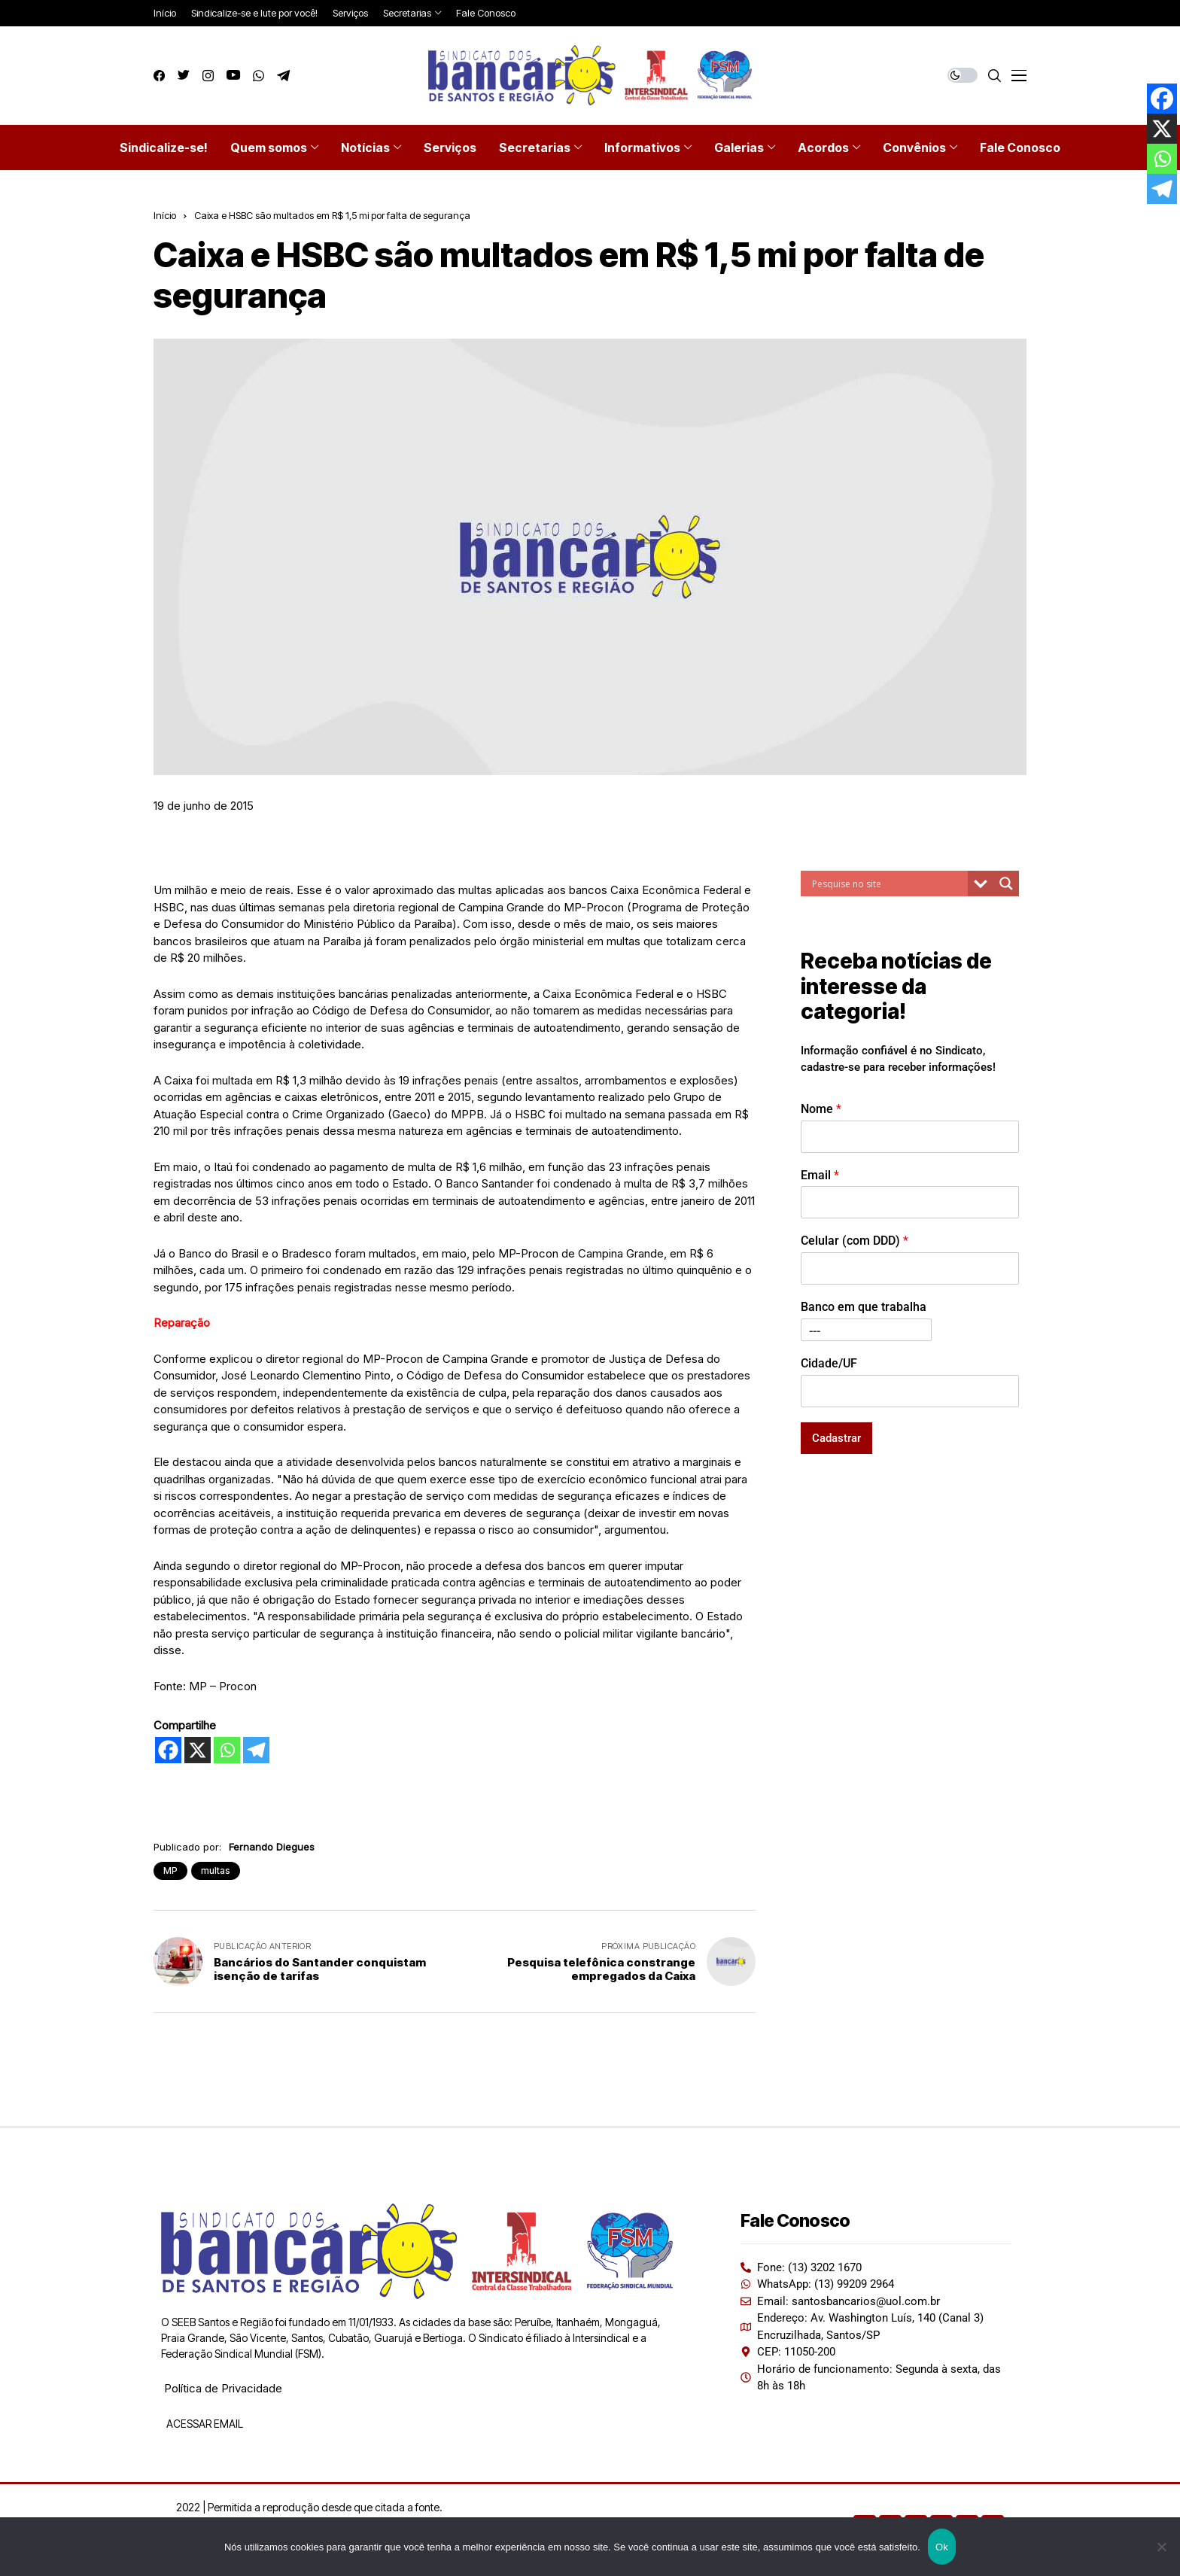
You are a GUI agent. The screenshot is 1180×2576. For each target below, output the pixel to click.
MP (170, 1870)
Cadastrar (836, 1438)
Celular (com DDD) (854, 1240)
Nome (821, 1109)
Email (820, 1175)
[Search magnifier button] (1006, 883)
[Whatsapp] (227, 1750)
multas (215, 1870)
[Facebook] (168, 1750)
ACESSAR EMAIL (203, 2423)
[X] (197, 1750)
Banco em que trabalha (863, 1307)
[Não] (1161, 2546)
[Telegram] (256, 1750)
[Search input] (888, 883)
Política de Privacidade (223, 2388)
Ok (941, 2547)
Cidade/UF (829, 1363)
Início (165, 215)
